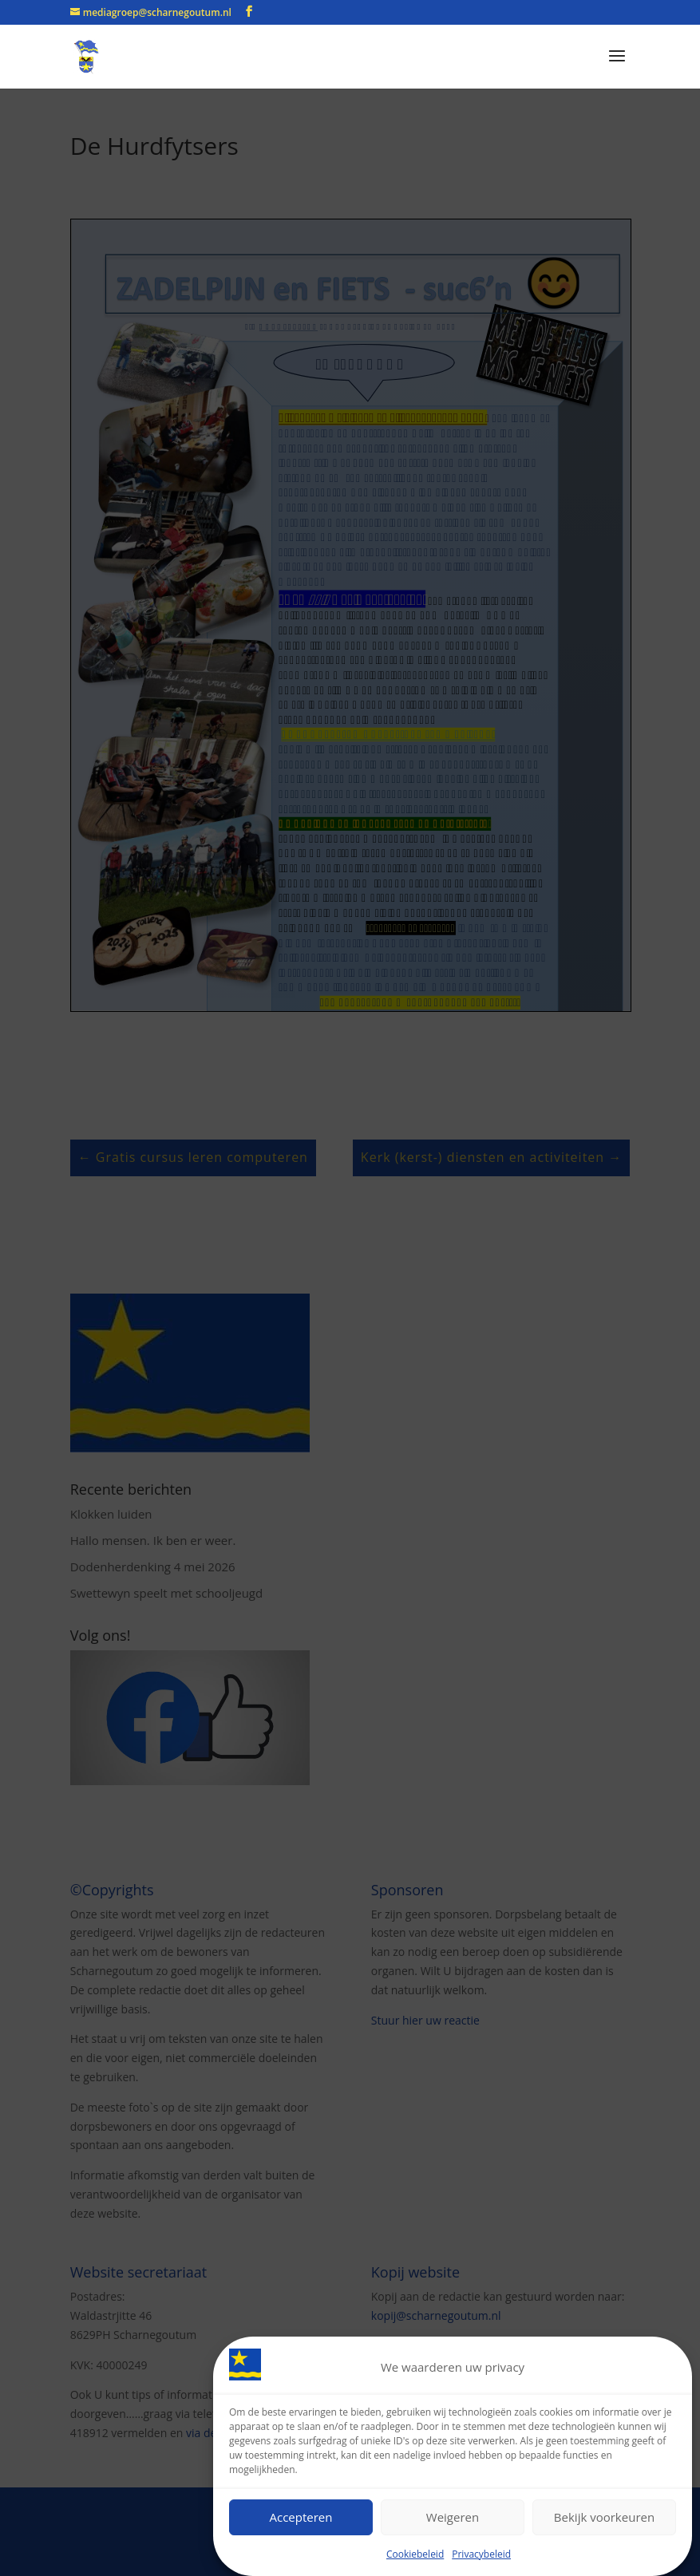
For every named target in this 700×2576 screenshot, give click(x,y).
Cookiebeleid (415, 2554)
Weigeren (452, 2517)
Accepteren (301, 2517)
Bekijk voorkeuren (604, 2517)
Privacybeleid (481, 2554)
